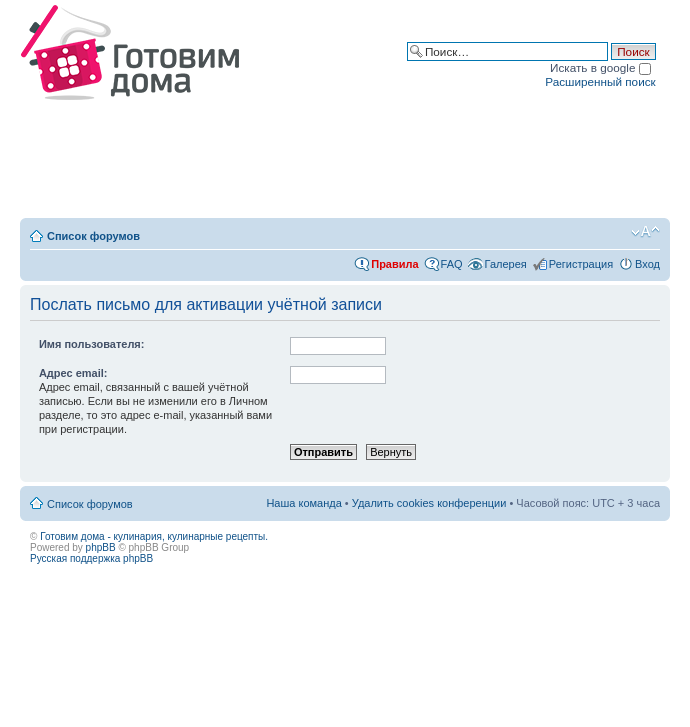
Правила (394, 264)
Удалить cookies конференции (429, 503)
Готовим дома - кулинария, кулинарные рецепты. (154, 536)
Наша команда (303, 503)
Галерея (506, 264)
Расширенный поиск (600, 81)
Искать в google (600, 67)
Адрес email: (73, 373)
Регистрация (581, 264)
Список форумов (93, 236)
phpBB (101, 547)
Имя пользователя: (92, 344)
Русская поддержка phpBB (91, 558)
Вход (647, 264)
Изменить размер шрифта (645, 232)
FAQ (452, 264)
